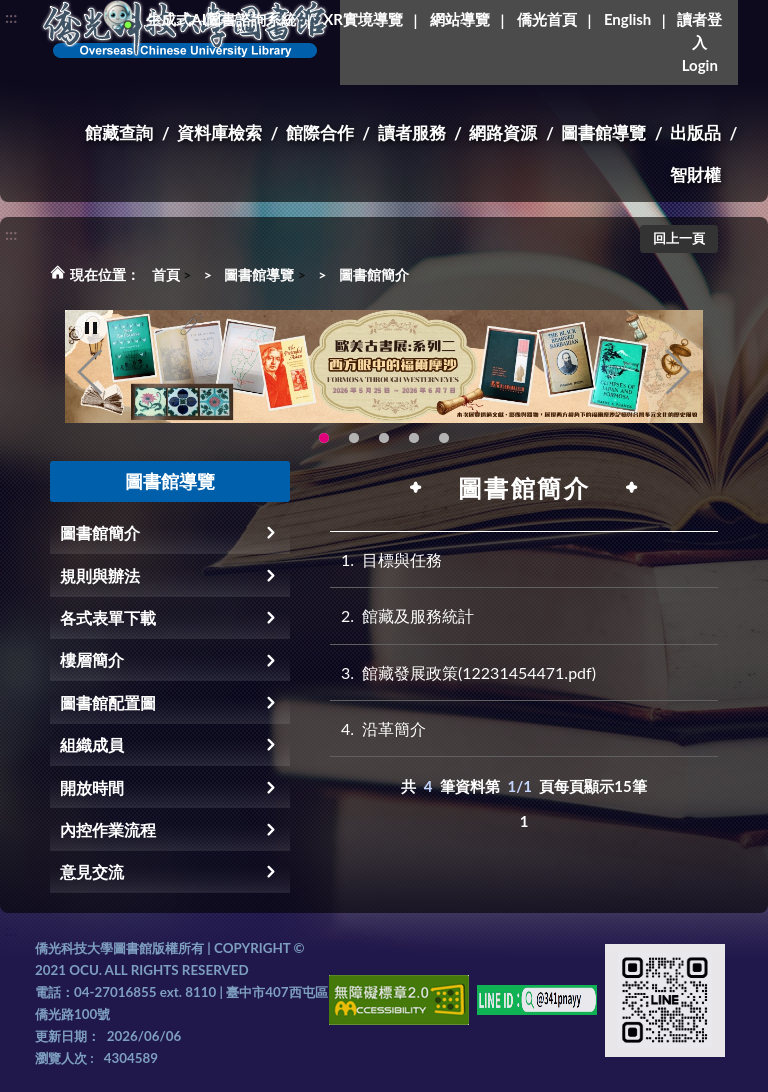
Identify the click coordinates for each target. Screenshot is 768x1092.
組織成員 (92, 744)
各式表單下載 (108, 617)
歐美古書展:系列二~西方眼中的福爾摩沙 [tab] (324, 439)
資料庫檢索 (219, 132)
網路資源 (503, 132)
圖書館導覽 (603, 132)
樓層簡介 (92, 659)
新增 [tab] (444, 439)
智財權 (695, 174)
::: (11, 16)
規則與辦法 (100, 575)
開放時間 (92, 787)
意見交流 (92, 871)
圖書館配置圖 (108, 702)
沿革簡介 (378, 728)
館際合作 (320, 132)
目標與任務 (386, 559)
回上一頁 (679, 238)
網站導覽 (460, 19)
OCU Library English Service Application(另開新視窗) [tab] (384, 439)
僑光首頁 (547, 19)
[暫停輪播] (91, 328)
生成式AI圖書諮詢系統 (221, 19)
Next (678, 372)
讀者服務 (412, 132)
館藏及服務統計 (402, 615)
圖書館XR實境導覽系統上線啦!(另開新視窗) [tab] (414, 439)
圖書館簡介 (374, 274)
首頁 (166, 274)
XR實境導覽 (363, 19)
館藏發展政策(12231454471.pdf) (463, 672)
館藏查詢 (119, 132)
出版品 (695, 132)
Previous (90, 372)
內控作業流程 (108, 829)
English (627, 19)
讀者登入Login (699, 42)
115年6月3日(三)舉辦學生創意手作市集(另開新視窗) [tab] (354, 439)
